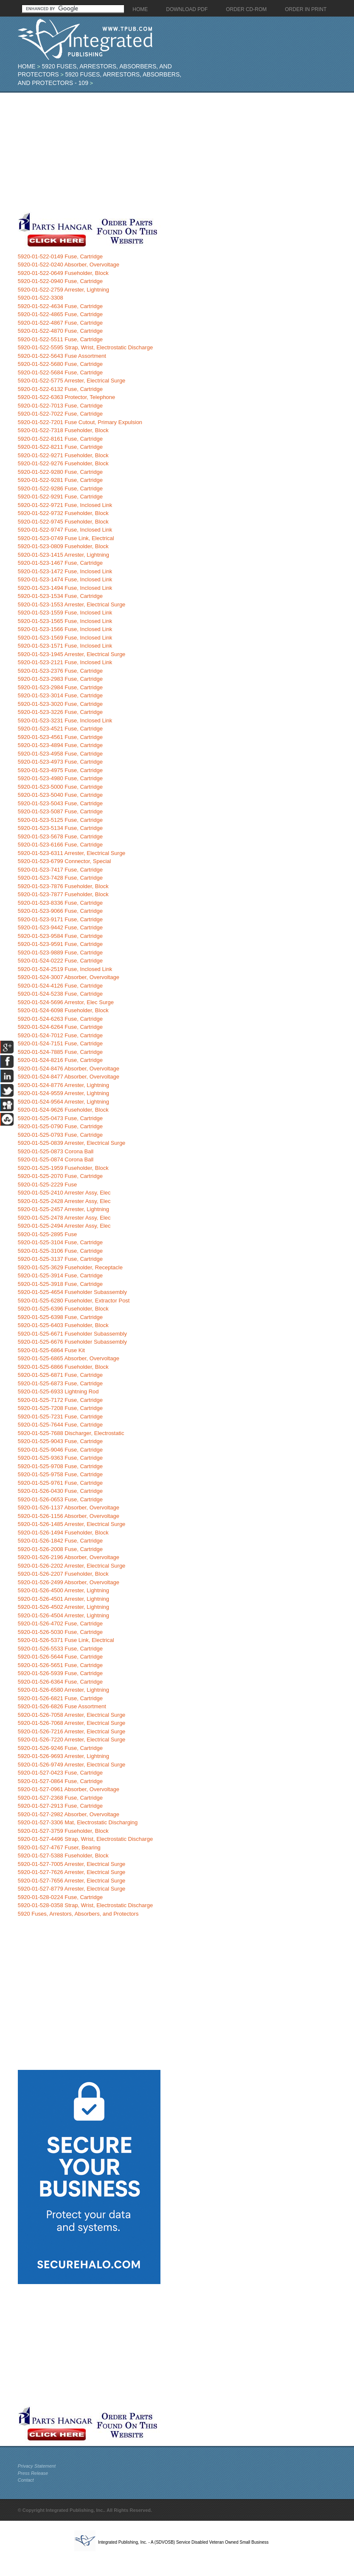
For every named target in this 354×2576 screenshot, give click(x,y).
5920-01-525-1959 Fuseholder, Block (63, 1168)
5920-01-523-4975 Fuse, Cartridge (60, 770)
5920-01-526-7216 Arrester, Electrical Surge (72, 1731)
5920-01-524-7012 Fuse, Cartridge (60, 1035)
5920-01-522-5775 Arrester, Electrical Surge (72, 380)
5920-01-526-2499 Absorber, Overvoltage (68, 1582)
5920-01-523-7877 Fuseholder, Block (63, 894)
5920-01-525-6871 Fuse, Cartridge (60, 1375)
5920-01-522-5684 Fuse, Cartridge (60, 372)
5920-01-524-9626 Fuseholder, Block (63, 1110)
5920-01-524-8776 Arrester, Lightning (63, 1085)
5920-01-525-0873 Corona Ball (56, 1151)
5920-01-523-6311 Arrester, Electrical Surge (72, 853)
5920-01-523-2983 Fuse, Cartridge (60, 679)
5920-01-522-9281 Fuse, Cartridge (60, 480)
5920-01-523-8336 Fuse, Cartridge (60, 903)
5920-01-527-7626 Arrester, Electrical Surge (72, 1872)
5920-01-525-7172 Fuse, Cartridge (60, 1400)
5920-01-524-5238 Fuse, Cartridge (60, 994)
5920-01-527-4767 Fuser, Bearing (59, 1847)
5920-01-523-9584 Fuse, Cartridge (60, 936)
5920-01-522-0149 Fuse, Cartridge (60, 256)
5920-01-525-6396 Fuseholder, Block (63, 1308)
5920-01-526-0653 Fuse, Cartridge (60, 1499)
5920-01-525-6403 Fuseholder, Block (63, 1325)
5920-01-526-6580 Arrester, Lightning (63, 1690)
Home (27, 66)
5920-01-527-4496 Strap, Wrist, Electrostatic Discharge (85, 1839)
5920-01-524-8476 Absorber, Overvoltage (68, 1068)
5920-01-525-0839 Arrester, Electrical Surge (72, 1143)
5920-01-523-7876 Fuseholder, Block (63, 886)
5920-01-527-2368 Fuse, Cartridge (60, 1798)
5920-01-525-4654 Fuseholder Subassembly (72, 1292)
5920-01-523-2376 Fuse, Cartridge (60, 671)
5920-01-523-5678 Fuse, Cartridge (60, 836)
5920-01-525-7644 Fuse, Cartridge (60, 1424)
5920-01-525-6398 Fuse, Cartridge (60, 1317)
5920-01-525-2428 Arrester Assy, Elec (64, 1201)
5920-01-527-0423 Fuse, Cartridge (60, 1772)
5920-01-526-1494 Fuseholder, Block (63, 1532)
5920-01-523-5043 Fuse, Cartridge (60, 803)
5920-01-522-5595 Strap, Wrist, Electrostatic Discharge (85, 347)
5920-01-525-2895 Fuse (47, 1234)
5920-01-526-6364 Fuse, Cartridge (60, 1682)
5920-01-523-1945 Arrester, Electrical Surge (72, 654)
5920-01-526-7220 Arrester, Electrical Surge (72, 1739)
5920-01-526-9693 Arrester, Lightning (63, 1756)
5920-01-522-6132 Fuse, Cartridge (60, 389)
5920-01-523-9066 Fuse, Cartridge (60, 911)
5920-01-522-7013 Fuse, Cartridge (60, 405)
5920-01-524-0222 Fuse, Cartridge (60, 960)
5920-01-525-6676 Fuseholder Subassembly (72, 1342)
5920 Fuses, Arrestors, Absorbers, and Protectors (78, 1914)
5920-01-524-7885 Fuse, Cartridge (60, 1052)
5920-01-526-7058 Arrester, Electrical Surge (72, 1715)
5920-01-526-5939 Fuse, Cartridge (60, 1673)
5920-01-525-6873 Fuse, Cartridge (60, 1383)
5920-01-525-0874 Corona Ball (56, 1159)
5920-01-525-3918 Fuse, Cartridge (60, 1284)
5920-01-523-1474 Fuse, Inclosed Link (65, 579)
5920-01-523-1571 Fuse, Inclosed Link (65, 646)
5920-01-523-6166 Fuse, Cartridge (60, 844)
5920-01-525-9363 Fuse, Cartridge (60, 1458)
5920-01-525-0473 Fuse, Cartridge (60, 1118)
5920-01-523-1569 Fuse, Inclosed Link (65, 637)
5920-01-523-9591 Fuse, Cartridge (60, 944)
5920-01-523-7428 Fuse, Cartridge (60, 878)
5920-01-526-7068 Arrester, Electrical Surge (72, 1723)
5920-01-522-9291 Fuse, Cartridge (60, 496)
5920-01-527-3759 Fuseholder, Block (63, 1831)
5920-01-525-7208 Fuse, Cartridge (60, 1408)
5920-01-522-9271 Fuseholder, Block (63, 455)
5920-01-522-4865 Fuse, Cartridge (60, 314)
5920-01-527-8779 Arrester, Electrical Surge (72, 1888)
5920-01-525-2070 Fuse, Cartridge (60, 1176)
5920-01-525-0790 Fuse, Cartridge (60, 1126)
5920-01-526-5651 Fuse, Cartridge (60, 1665)
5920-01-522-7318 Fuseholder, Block (63, 430)
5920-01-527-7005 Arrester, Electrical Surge (72, 1864)
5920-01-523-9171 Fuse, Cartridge (60, 919)
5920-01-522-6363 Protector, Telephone (66, 397)
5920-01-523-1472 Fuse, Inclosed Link (65, 571)
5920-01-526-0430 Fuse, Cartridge (60, 1491)
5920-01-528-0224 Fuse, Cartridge (60, 1897)
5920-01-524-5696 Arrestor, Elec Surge (66, 1002)
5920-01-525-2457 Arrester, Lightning (63, 1209)
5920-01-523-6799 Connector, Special (64, 861)
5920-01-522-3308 (40, 297)
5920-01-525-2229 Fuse (47, 1184)
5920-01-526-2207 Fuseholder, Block (63, 1574)
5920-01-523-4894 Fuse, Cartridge (60, 745)
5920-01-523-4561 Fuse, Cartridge (60, 737)
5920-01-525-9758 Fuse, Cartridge (60, 1474)
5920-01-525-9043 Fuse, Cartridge (60, 1441)
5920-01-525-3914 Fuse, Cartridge (60, 1275)
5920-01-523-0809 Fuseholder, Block (63, 546)
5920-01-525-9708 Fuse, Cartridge (60, 1466)
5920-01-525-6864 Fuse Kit (51, 1350)
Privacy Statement (37, 2465)
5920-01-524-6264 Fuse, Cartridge (60, 1027)
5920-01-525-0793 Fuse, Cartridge (60, 1135)
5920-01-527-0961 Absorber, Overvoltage (68, 1789)
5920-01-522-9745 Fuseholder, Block (63, 521)
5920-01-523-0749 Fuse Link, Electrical (66, 538)
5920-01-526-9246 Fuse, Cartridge (60, 1748)
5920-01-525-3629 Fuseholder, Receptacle (70, 1267)
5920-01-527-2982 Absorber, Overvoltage (68, 1814)
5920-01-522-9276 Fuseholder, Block (63, 463)
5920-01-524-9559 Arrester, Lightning (63, 1093)
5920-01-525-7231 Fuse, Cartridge (60, 1416)
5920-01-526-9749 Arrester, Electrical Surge (72, 1764)
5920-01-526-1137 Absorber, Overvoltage (68, 1507)
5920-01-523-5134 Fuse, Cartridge (60, 828)
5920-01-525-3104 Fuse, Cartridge (60, 1242)
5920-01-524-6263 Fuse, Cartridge (60, 1019)
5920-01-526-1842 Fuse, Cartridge (60, 1540)
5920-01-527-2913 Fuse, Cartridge (60, 1806)
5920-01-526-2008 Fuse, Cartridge (60, 1549)
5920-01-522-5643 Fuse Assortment (62, 356)
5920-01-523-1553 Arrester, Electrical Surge (72, 604)
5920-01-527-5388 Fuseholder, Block (63, 1855)
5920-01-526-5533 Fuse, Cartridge (60, 1648)
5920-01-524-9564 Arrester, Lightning (63, 1101)
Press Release (33, 2473)
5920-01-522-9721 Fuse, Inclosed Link (65, 505)
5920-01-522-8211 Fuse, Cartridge (60, 447)
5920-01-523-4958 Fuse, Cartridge (60, 753)
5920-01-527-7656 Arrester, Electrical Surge (72, 1880)
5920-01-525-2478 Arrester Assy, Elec (64, 1217)
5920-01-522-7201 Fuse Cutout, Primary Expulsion (80, 422)
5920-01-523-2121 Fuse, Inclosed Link (65, 662)
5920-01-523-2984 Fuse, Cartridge (60, 687)
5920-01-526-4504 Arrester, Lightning (63, 1615)
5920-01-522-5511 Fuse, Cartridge (60, 339)
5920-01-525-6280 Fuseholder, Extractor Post (74, 1300)
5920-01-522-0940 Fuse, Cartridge (60, 281)
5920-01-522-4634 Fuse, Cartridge (60, 306)
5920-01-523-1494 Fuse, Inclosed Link (65, 588)
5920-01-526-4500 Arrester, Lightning (63, 1590)
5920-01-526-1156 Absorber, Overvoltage (68, 1516)
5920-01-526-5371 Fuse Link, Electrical (66, 1640)
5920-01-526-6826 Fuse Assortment (62, 1706)
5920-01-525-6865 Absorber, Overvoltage (68, 1358)
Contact (26, 2480)
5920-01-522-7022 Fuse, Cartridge (60, 413)
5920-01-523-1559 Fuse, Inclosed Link (65, 612)
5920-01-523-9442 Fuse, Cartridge (60, 927)
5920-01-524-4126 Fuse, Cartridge (60, 985)
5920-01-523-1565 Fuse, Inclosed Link (65, 621)
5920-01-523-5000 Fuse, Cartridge (60, 787)
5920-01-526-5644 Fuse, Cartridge (60, 1656)
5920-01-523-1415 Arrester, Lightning (63, 555)
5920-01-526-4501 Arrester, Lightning (63, 1599)
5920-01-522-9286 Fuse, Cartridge (60, 488)
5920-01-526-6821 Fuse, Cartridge (60, 1698)
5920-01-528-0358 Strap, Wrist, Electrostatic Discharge (85, 1905)
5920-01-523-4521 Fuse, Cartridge (60, 728)
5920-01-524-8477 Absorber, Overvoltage (68, 1076)
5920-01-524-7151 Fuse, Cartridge (60, 1043)
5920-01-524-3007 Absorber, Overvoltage (68, 977)
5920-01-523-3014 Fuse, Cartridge (60, 695)
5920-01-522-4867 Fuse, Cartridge (60, 323)
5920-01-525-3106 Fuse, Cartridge (60, 1251)
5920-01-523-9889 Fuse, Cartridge (60, 952)
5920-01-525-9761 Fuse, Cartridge (60, 1483)
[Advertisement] (148, 152)
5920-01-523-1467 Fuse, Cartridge (60, 563)
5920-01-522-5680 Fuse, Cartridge (60, 364)
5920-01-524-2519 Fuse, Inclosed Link (65, 969)
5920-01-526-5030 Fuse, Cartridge (60, 1632)
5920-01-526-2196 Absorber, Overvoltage (68, 1557)
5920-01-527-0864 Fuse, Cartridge (60, 1781)
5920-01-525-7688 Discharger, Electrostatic (71, 1433)
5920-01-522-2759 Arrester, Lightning (63, 289)
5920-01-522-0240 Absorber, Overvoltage (68, 264)
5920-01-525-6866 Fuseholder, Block (63, 1367)
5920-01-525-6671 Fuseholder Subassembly (72, 1333)
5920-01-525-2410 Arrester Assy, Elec (64, 1192)
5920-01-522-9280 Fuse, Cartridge (60, 472)
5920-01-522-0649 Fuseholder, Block (63, 273)
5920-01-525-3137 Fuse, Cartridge (60, 1259)
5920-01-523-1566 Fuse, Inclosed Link (65, 629)
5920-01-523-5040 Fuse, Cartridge (60, 795)
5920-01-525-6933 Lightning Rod (58, 1391)
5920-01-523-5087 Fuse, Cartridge (60, 811)
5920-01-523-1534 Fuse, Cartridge (60, 596)
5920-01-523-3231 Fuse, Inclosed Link (65, 720)
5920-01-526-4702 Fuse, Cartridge (60, 1623)
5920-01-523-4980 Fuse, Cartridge (60, 778)
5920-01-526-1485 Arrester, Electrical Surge (72, 1524)
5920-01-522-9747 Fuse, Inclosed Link (65, 530)
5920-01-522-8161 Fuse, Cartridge (60, 439)
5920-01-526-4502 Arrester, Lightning (63, 1607)
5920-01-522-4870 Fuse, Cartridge (60, 331)
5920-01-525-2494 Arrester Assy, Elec (64, 1226)
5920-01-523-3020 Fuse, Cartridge (60, 704)
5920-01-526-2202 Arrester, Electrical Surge (72, 1566)
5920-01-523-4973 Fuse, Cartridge (60, 762)
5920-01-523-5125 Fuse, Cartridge (60, 820)
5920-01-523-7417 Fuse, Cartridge (60, 869)
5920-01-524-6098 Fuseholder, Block (63, 1010)
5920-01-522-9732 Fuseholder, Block (63, 513)
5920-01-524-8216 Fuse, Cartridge (60, 1060)
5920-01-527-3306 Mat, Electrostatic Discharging (78, 1822)
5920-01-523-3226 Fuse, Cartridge (60, 712)
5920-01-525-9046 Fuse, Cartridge (60, 1450)
